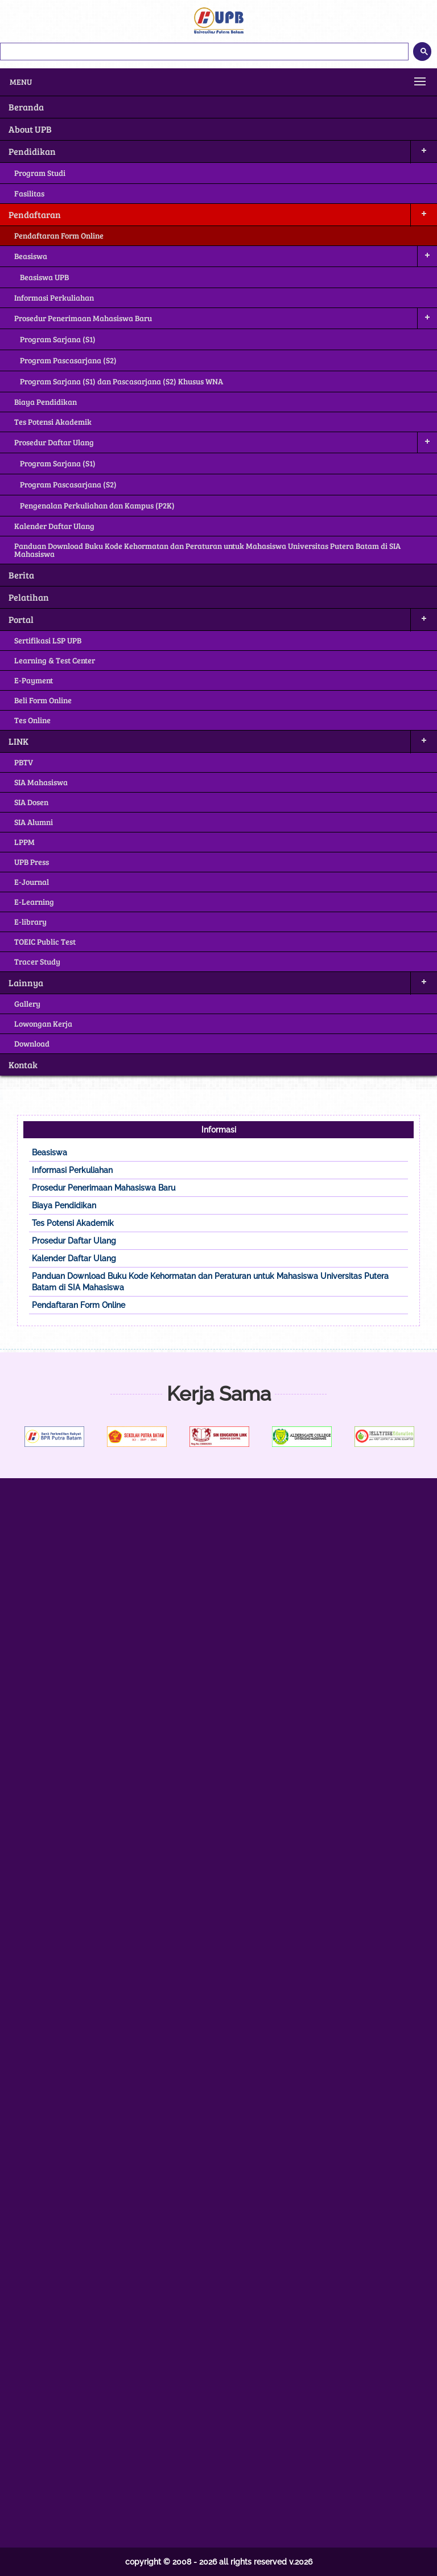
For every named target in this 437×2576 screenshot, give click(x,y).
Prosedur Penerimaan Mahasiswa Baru (83, 318)
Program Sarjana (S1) (58, 339)
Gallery (27, 1003)
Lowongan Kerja (43, 1023)
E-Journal (31, 881)
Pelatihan (29, 597)
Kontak (23, 1064)
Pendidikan (32, 151)
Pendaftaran (35, 214)
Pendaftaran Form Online (59, 235)
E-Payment (33, 680)
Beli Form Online (43, 700)
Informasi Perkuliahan (54, 297)
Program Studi (39, 172)
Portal (21, 619)
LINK (18, 741)
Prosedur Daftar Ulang (54, 442)
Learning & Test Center (54, 660)
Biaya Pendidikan (45, 401)
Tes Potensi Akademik (53, 421)
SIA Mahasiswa (41, 782)
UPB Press (31, 861)
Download (32, 1043)
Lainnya (26, 982)
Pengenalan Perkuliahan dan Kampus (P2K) (97, 505)
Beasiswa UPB (44, 277)
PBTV (23, 762)
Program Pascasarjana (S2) (68, 360)
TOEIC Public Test (45, 941)
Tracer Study (37, 961)
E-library (30, 921)
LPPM (24, 841)
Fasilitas (29, 193)
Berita (21, 575)
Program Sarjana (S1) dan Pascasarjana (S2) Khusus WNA (121, 381)
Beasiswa (30, 256)
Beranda (26, 107)
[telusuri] (204, 52)
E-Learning (34, 901)
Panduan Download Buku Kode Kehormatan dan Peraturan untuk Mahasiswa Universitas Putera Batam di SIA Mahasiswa (207, 549)
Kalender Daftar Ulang (54, 525)
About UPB (30, 129)
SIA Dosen (31, 802)
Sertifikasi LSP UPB (47, 640)
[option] (74, 1436)
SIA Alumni (33, 822)
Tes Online (32, 720)
